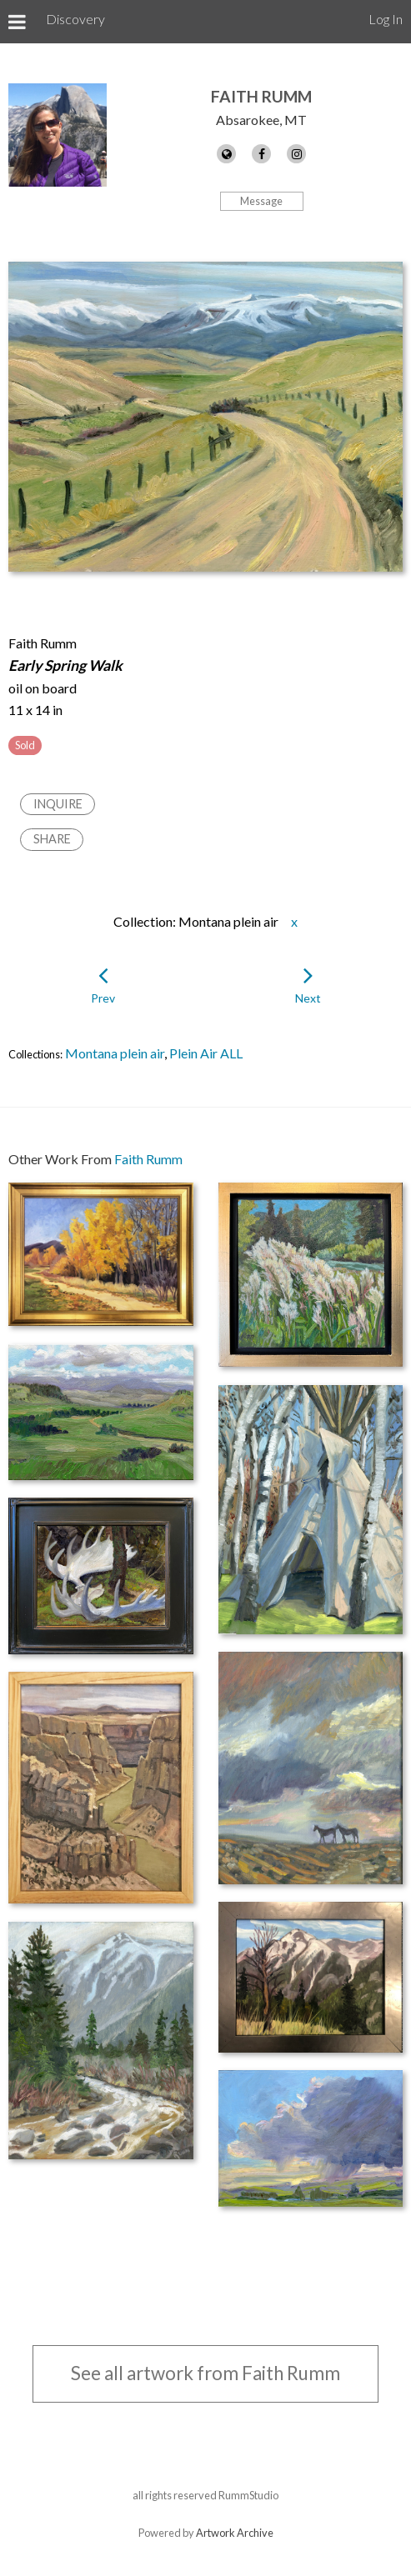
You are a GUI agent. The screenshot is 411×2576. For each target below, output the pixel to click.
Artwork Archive (234, 2532)
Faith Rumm (261, 96)
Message (261, 201)
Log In (385, 19)
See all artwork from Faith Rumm (205, 2373)
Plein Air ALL (206, 1053)
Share (52, 839)
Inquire (58, 804)
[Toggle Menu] (17, 22)
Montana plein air (114, 1053)
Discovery (75, 19)
